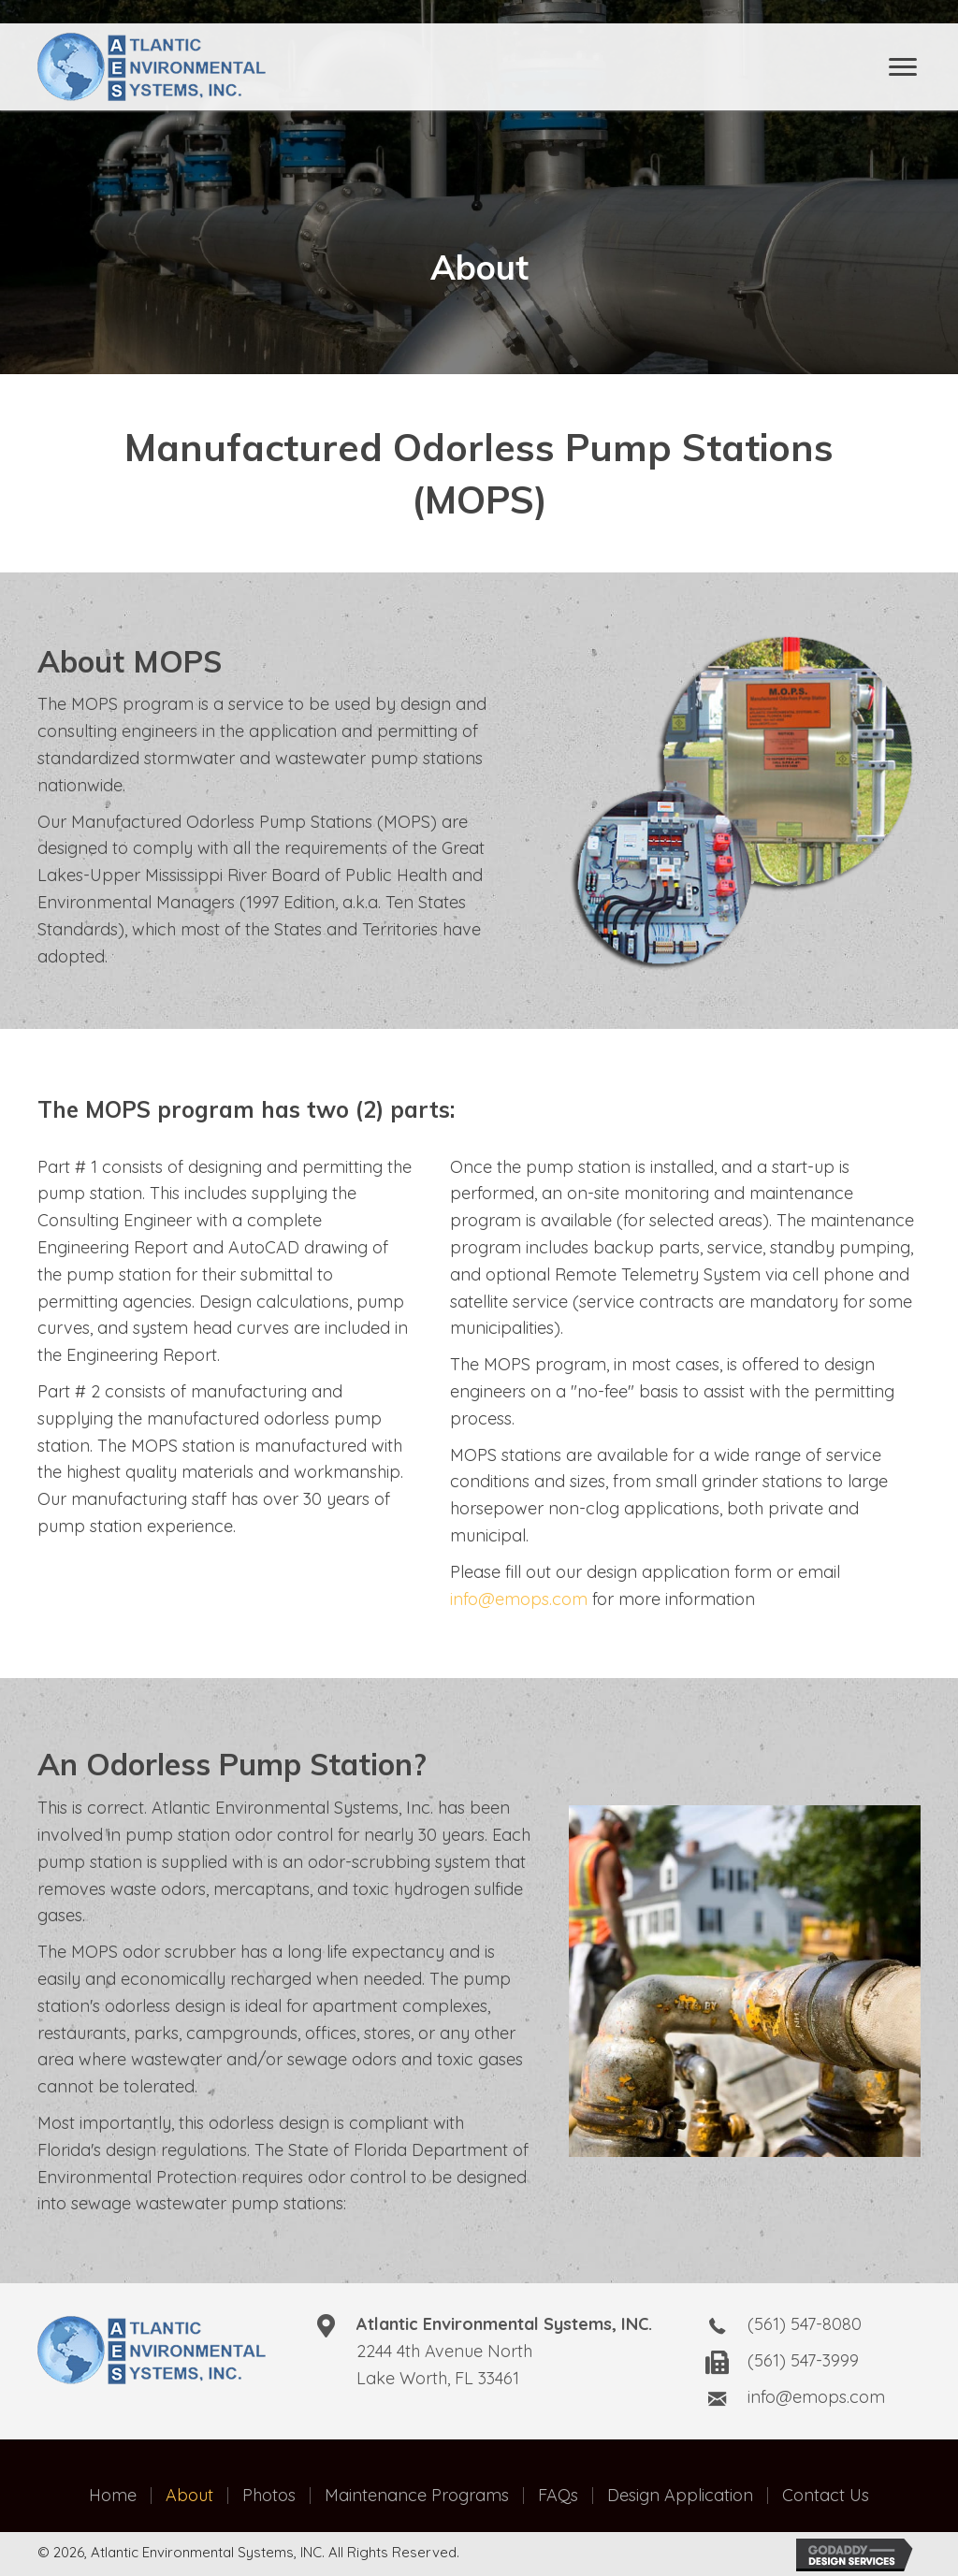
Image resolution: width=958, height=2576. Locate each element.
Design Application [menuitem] (680, 2495)
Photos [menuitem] (269, 2495)
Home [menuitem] (113, 2495)
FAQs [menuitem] (558, 2495)
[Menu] (902, 67)
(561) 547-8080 (805, 2324)
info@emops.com (519, 1599)
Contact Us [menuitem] (825, 2495)
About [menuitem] (189, 2495)
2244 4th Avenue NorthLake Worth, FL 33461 (504, 2351)
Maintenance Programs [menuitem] (417, 2495)
